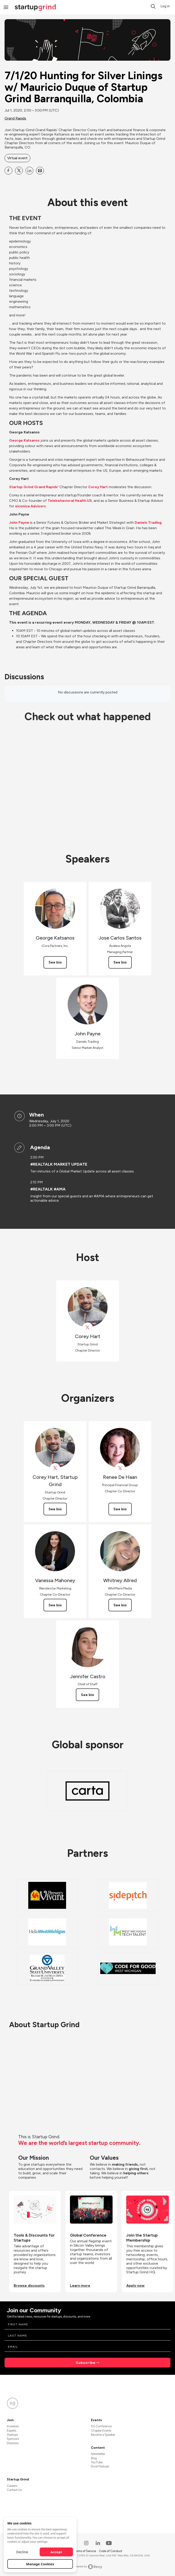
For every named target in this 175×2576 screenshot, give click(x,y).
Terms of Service (85, 2551)
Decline (22, 2552)
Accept (56, 2552)
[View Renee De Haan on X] (120, 1468)
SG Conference (101, 2426)
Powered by (87, 2566)
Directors (12, 2443)
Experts (11, 2430)
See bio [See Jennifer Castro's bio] (87, 1695)
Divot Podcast (100, 2466)
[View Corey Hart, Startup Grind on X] (55, 1468)
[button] (153, 6)
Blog (94, 2458)
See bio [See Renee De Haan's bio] (120, 1509)
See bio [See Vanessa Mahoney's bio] (55, 1605)
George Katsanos (24, 440)
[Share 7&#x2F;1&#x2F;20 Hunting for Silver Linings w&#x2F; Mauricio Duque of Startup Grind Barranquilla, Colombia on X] (19, 171)
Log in (165, 6)
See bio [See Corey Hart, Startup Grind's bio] (55, 1509)
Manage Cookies (40, 2564)
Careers (12, 2485)
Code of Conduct (110, 2551)
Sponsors (13, 2439)
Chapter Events (101, 2430)
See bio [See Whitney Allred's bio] (120, 1605)
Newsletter (98, 2454)
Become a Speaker (103, 2434)
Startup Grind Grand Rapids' (34, 487)
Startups (12, 2434)
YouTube (97, 2462)
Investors (13, 2426)
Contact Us (14, 2490)
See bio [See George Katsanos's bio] (55, 962)
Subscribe (85, 2362)
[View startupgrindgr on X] (87, 1327)
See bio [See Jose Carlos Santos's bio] (120, 962)
